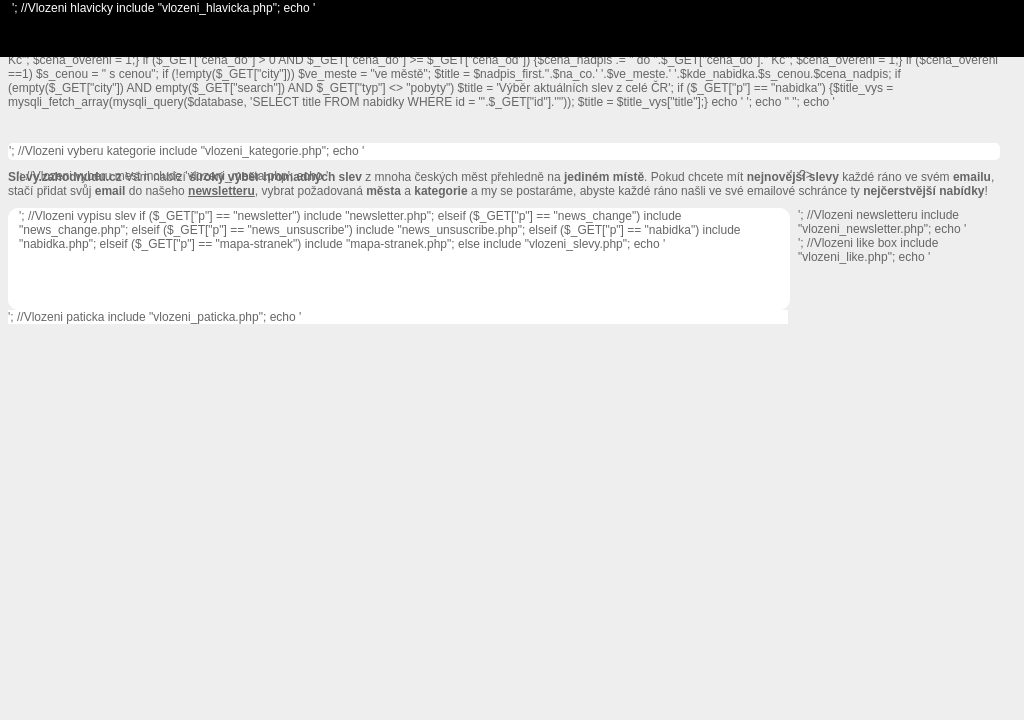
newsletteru (221, 191)
